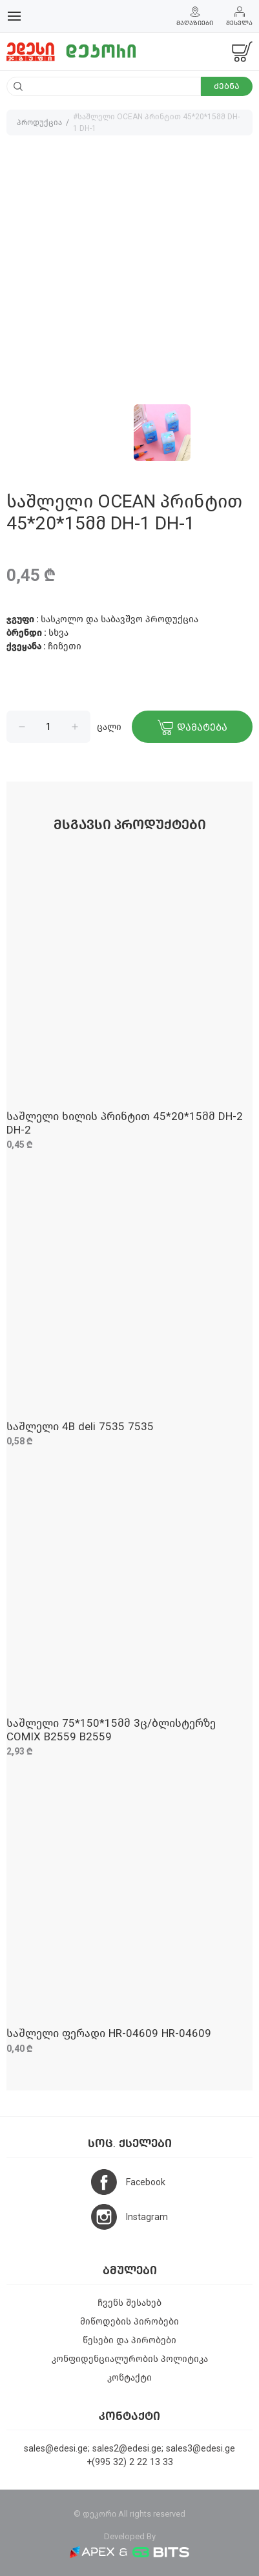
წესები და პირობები (129, 2340)
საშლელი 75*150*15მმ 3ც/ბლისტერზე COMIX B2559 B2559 (111, 1729)
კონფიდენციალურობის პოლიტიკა (130, 2359)
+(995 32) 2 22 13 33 (130, 2462)
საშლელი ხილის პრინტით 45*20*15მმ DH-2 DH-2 (124, 1123)
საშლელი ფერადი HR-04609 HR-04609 (108, 2033)
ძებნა (227, 86)
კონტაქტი (129, 2377)
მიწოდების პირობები (129, 2321)
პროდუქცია (39, 122)
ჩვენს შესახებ (129, 2302)
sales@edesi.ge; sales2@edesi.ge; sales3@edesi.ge (129, 2448)
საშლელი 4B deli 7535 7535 (80, 1426)
